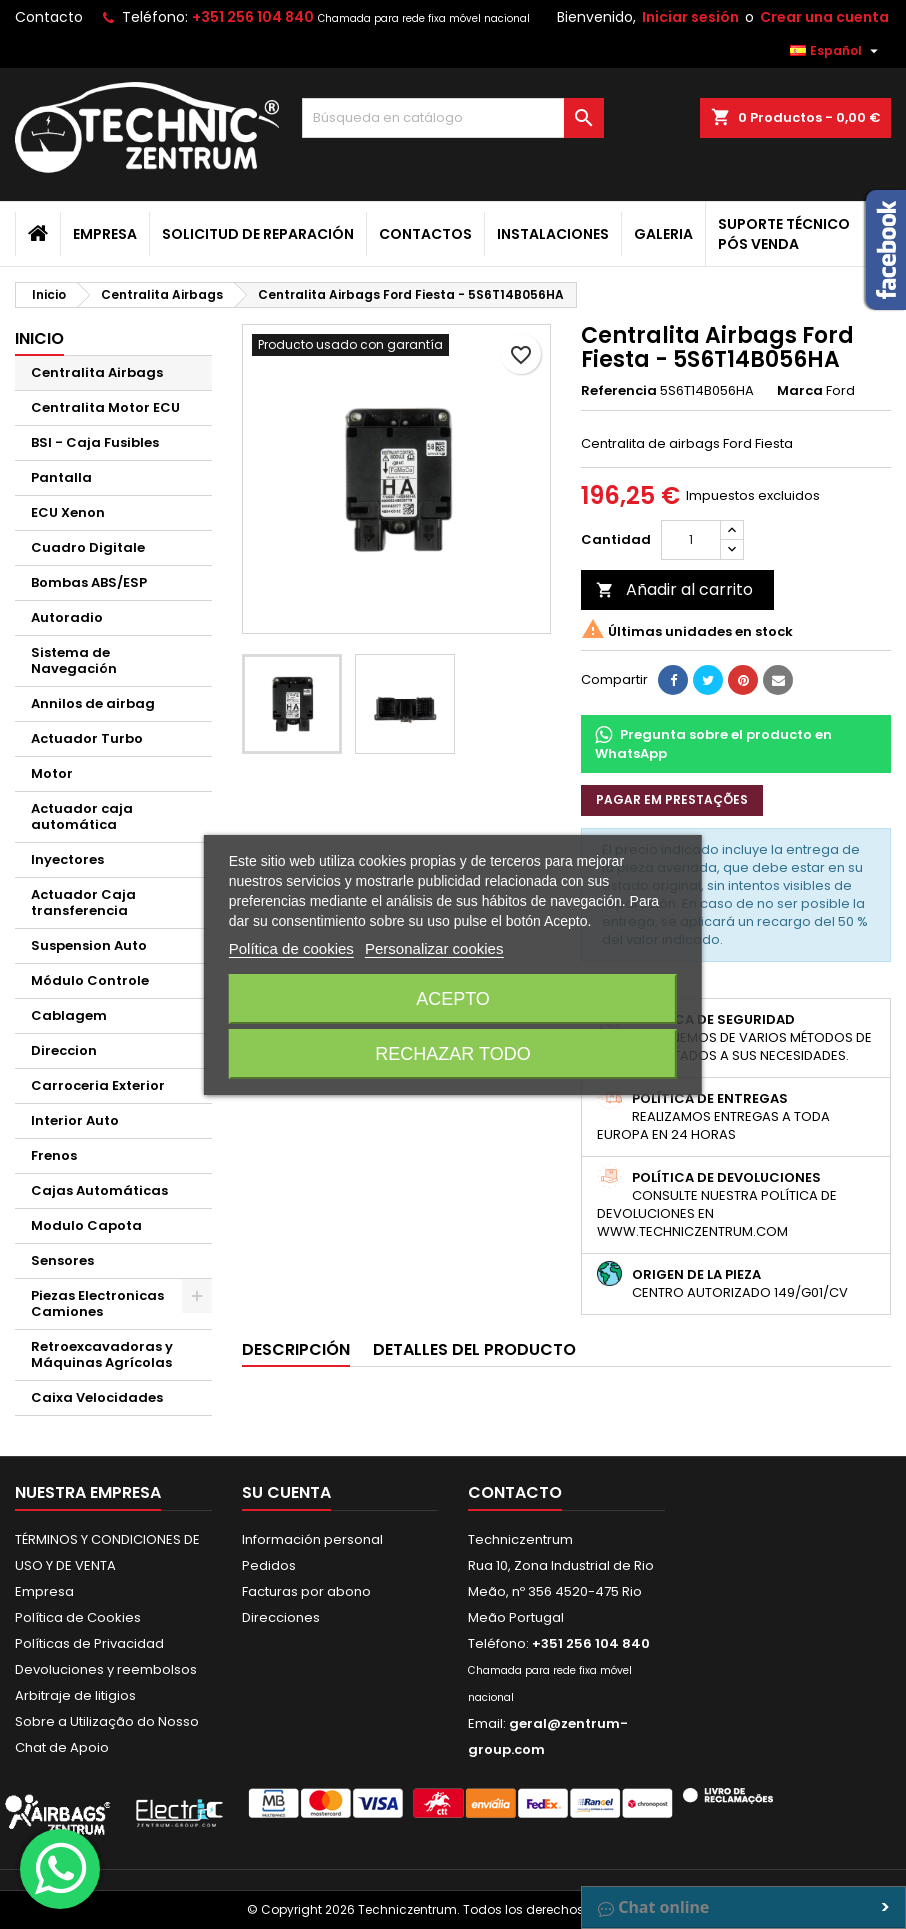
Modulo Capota (86, 1225)
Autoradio (67, 617)
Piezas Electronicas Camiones (97, 1303)
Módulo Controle (90, 980)
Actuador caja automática (82, 816)
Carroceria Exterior (98, 1085)
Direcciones (281, 1617)
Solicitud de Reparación (258, 234)
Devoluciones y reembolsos (106, 1669)
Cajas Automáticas (99, 1190)
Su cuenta (286, 1492)
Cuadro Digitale (88, 547)
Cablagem (69, 1015)
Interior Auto (75, 1120)
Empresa (105, 234)
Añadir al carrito (674, 589)
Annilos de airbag (93, 703)
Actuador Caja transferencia (83, 902)
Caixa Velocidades (97, 1397)
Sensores (62, 1260)
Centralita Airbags (97, 372)
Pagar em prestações (672, 799)
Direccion (64, 1050)
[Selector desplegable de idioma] (836, 51)
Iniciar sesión (690, 17)
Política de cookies (291, 948)
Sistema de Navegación (74, 660)
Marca (800, 391)
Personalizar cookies (434, 948)
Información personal (312, 1539)
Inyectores (67, 859)
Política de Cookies (78, 1617)
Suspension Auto (89, 945)
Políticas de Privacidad (89, 1643)
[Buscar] (453, 118)
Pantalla (61, 477)
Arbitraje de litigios (75, 1695)
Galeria (663, 234)
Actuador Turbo (87, 738)
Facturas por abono (306, 1591)
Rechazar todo (452, 1054)
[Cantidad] (691, 540)
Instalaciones (553, 234)
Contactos (425, 234)
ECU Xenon (68, 512)
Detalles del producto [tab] (474, 1349)
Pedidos (269, 1565)
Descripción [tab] (296, 1349)
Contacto (49, 17)
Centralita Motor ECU (105, 407)
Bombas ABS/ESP (89, 582)
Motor (52, 773)
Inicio (39, 338)
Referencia (619, 391)
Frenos (54, 1155)
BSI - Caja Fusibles (95, 442)
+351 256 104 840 (253, 17)
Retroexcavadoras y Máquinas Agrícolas (102, 1354)
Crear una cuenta (824, 17)
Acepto (453, 999)
